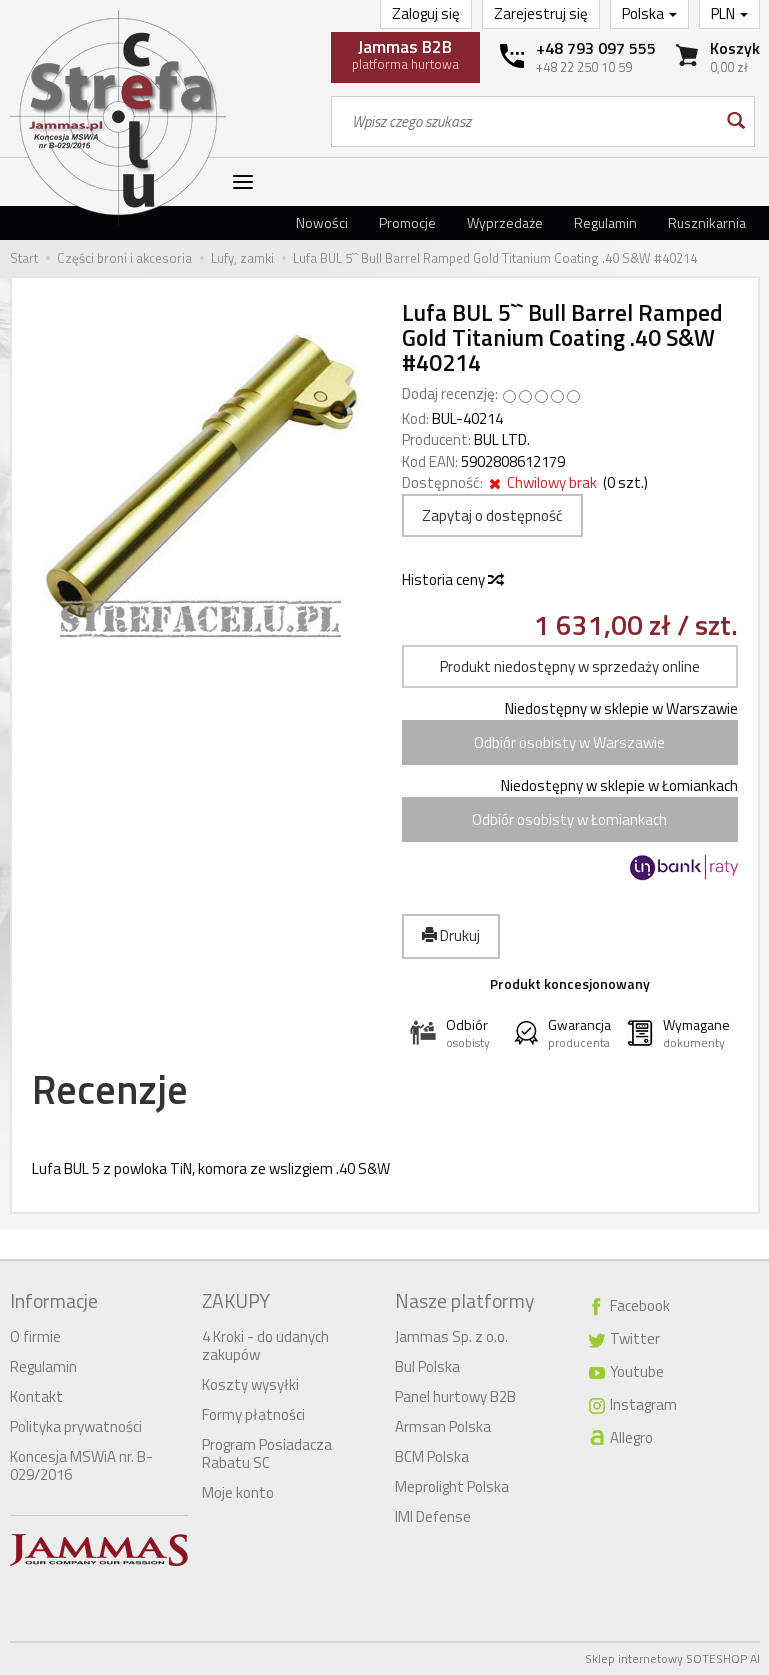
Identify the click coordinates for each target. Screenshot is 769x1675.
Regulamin (605, 222)
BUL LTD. (502, 439)
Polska (649, 13)
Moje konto (238, 1492)
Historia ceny (452, 579)
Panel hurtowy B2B (455, 1396)
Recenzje (110, 1089)
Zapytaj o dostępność (492, 515)
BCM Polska (432, 1456)
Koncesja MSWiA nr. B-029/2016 (81, 1465)
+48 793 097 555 (596, 48)
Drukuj (451, 935)
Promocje (407, 222)
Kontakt (36, 1396)
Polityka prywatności (76, 1426)
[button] (454, 1033)
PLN (729, 13)
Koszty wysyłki (250, 1384)
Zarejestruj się (541, 13)
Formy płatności (253, 1414)
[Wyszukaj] (734, 121)
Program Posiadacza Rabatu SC (267, 1453)
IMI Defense (433, 1516)
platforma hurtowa (405, 54)
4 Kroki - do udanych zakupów (265, 1345)
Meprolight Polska (452, 1486)
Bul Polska (427, 1366)
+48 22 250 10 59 (584, 67)
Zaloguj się (426, 13)
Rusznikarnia (707, 222)
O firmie (35, 1336)
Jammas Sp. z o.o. (451, 1336)
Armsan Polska (443, 1426)
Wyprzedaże (505, 222)
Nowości (322, 222)
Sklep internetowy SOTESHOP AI (672, 1658)
